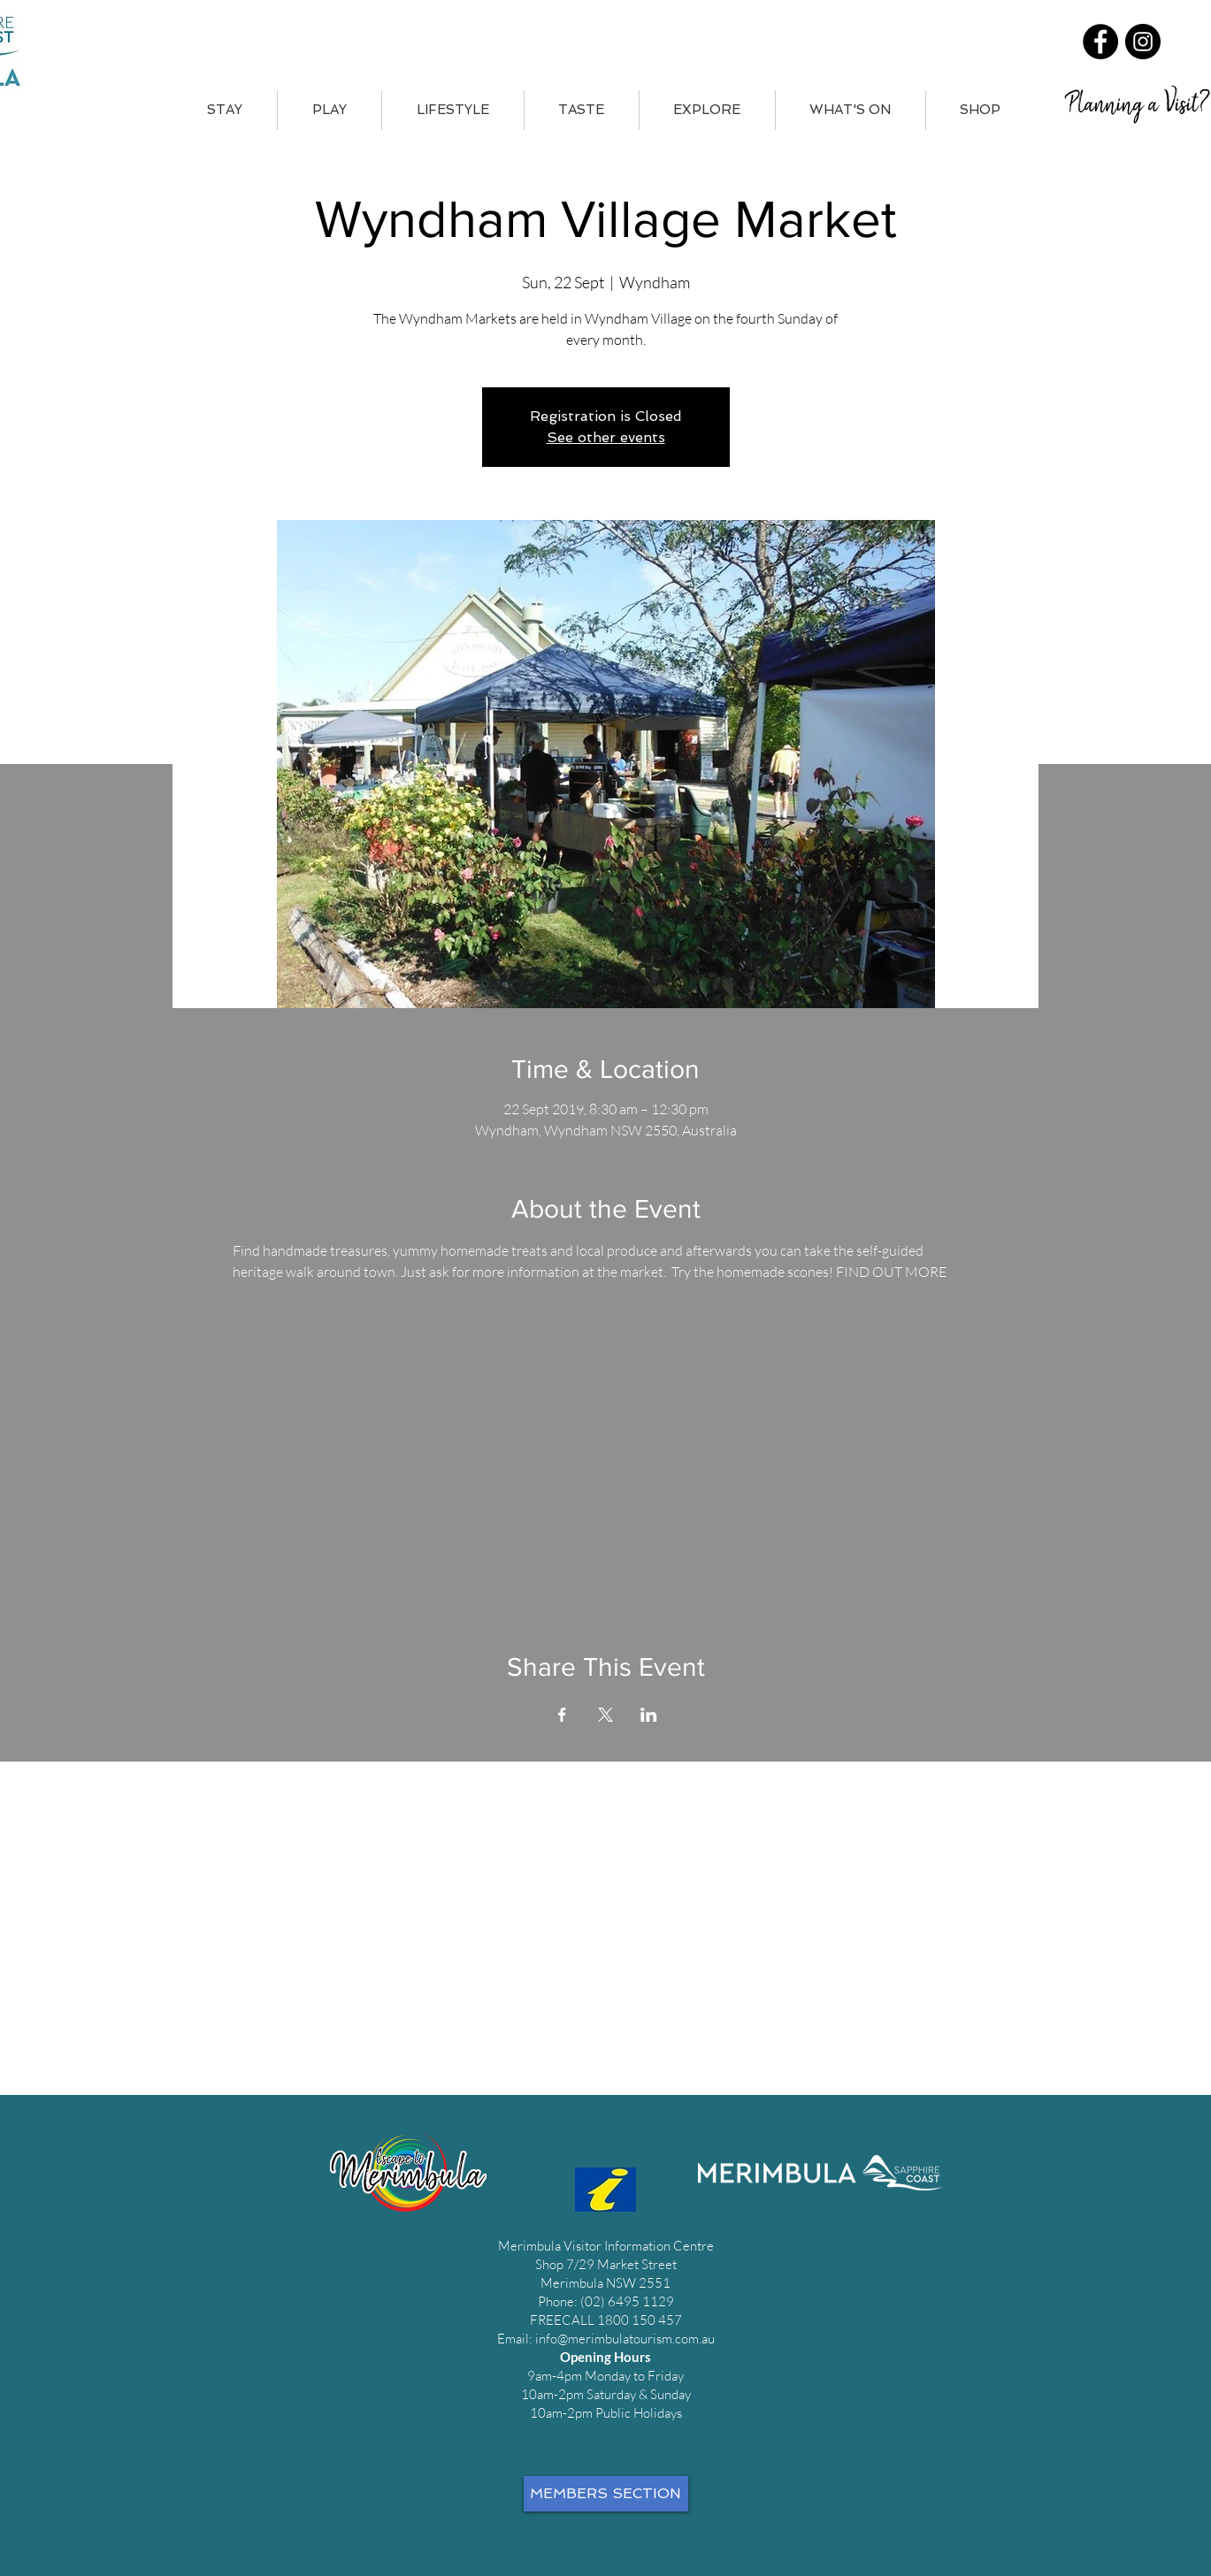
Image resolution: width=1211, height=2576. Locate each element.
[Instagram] (1143, 41)
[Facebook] (1100, 41)
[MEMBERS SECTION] (606, 2493)
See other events (606, 437)
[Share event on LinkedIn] (648, 1715)
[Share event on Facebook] (562, 1715)
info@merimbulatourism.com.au (625, 2338)
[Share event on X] (605, 1715)
